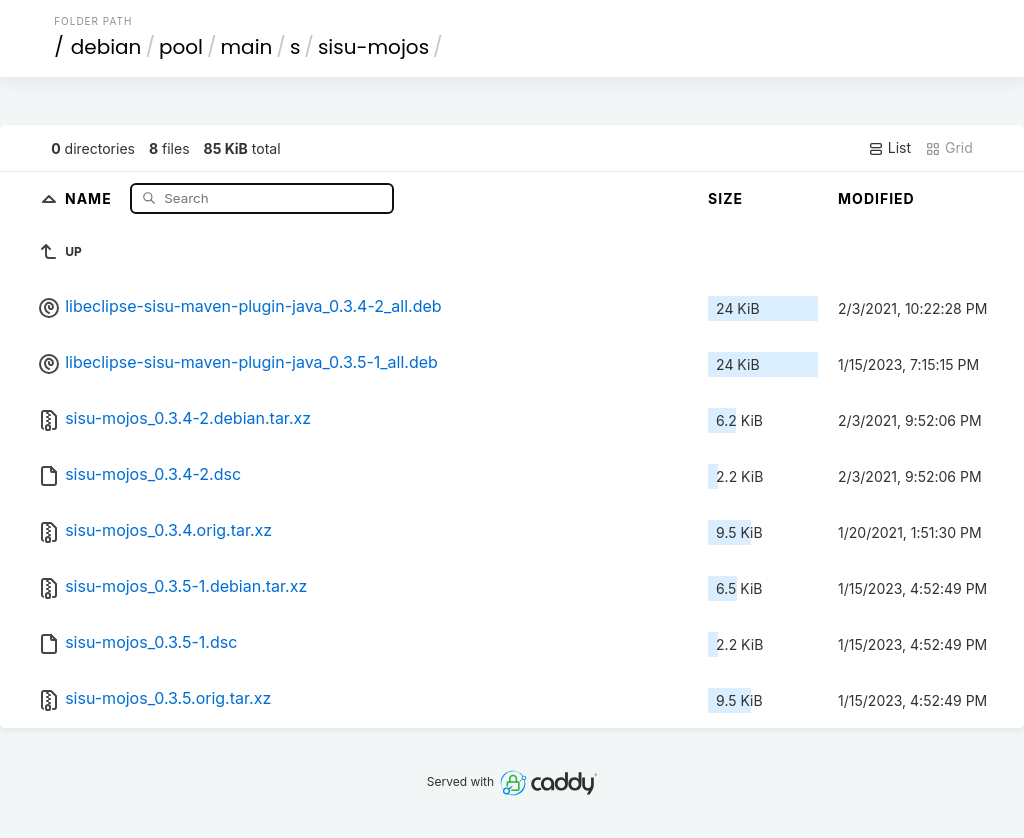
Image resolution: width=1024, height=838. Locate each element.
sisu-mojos (373, 47)
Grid (949, 148)
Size (725, 198)
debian (106, 47)
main (247, 47)
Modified (876, 198)
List (889, 148)
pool (181, 47)
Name (90, 197)
